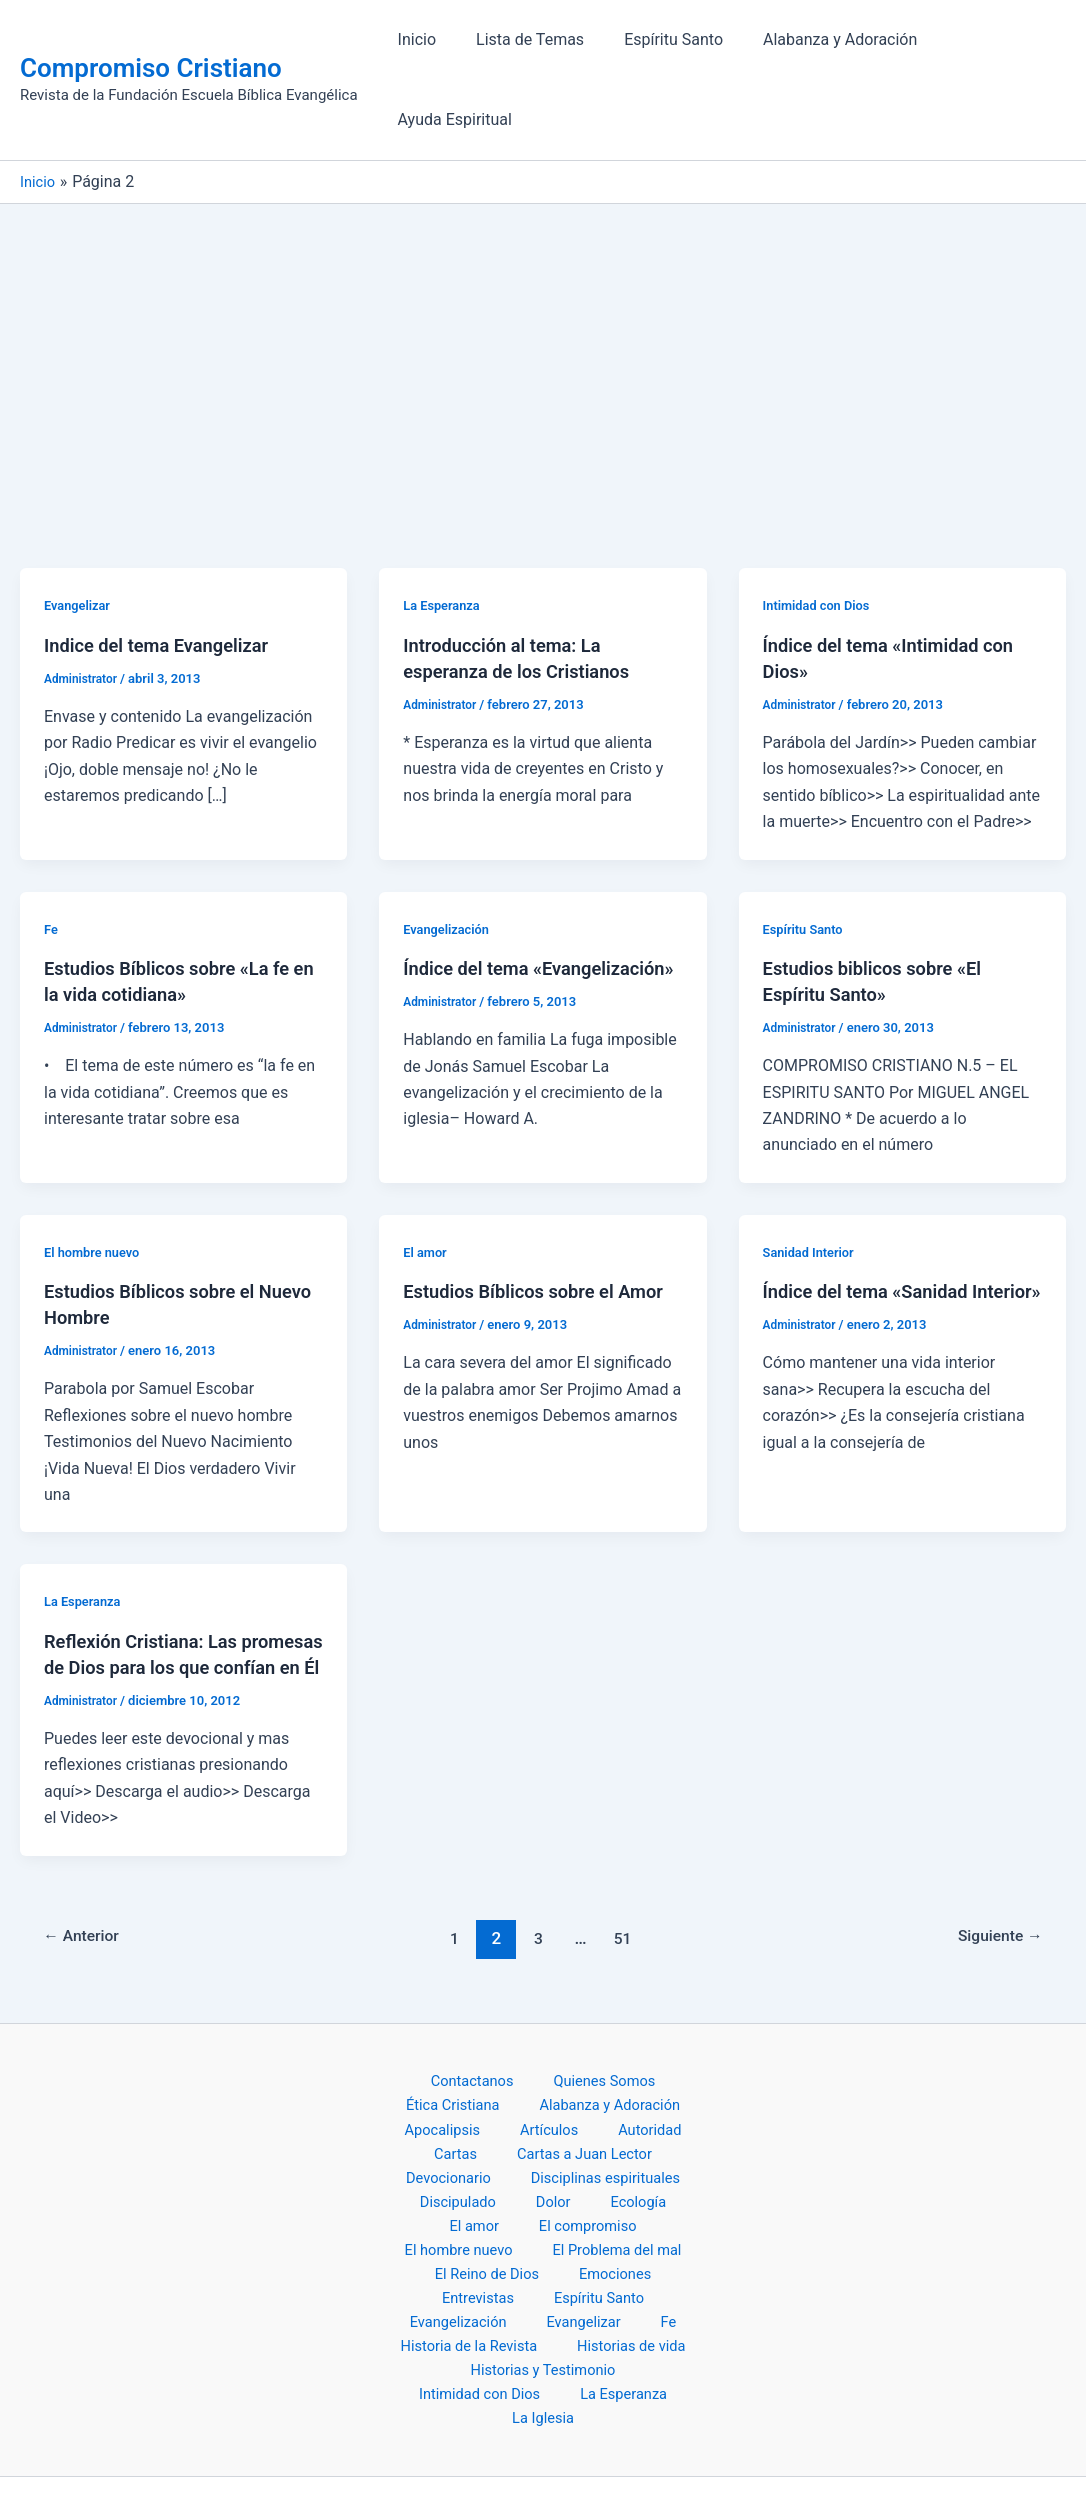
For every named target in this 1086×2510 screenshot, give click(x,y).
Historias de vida (455, 2297)
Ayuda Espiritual (993, 42)
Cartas (675, 2086)
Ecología (473, 2165)
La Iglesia (547, 2350)
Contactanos (475, 2033)
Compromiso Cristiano (151, 31)
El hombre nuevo (96, 1177)
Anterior (87, 1889)
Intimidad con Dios (821, 531)
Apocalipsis (428, 2086)
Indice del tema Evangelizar (167, 570)
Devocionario (625, 2112)
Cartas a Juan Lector (488, 2112)
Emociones (560, 2218)
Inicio (427, 42)
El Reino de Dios (448, 2218)
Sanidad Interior (813, 1177)
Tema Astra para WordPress (797, 2459)
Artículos (518, 2086)
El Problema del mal (610, 2191)
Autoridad (600, 2086)
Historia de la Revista (608, 2271)
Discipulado (632, 2139)
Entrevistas (655, 2218)
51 (625, 1889)
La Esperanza (445, 531)
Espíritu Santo (667, 42)
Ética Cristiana (458, 2059)
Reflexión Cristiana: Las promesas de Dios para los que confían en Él (181, 1592)
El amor (427, 1177)
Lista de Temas (532, 42)
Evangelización (450, 854)
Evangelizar (80, 531)
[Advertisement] (543, 280)
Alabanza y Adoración (826, 42)
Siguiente (994, 1889)
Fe (51, 854)
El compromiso (643, 2165)
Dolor (408, 2165)
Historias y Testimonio (610, 2297)
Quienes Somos (593, 2033)
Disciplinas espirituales (493, 2139)
